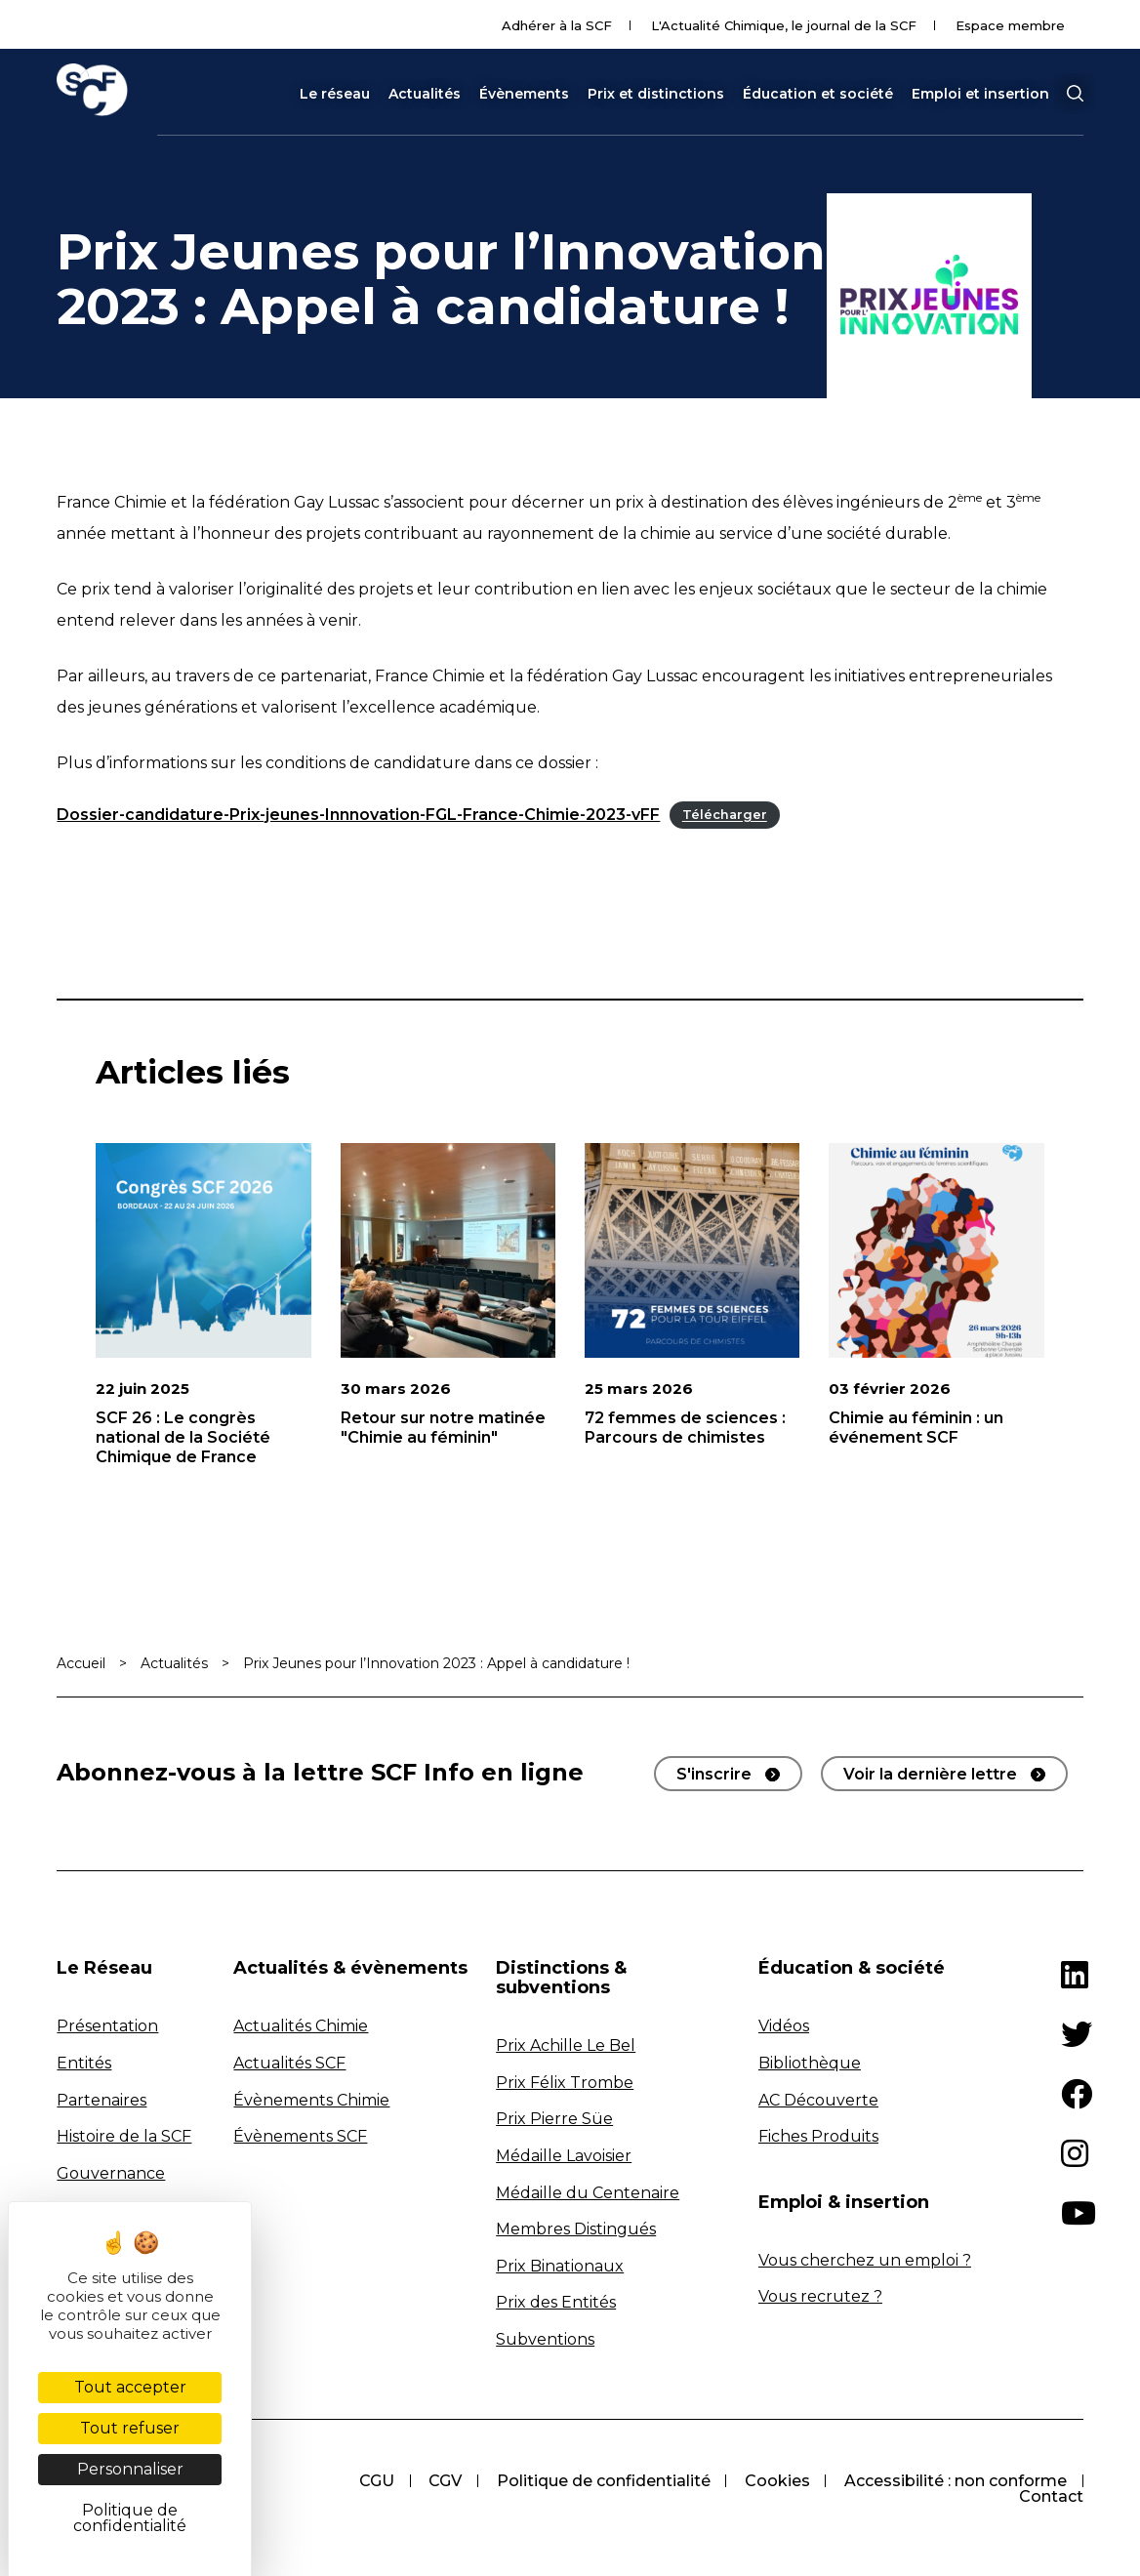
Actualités (424, 94)
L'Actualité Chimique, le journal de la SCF (783, 25)
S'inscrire (714, 1774)
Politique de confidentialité (602, 2481)
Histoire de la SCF (124, 2136)
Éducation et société (818, 94)
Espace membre (1010, 25)
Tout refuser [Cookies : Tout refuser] (130, 2428)
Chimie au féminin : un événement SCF (916, 1428)
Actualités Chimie (300, 2026)
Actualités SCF (289, 2063)
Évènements (524, 94)
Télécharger (724, 815)
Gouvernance (111, 2173)
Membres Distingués (576, 2229)
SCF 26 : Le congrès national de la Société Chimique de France (183, 1437)
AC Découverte (818, 2100)
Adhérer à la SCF (557, 25)
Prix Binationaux (560, 2266)
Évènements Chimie (311, 2100)
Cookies (776, 2481)
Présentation (107, 2026)
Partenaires (101, 2100)
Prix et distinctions (656, 94)
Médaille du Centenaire (587, 2193)
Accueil (81, 1663)
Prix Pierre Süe (554, 2118)
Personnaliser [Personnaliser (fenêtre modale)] (130, 2469)
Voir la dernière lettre (930, 1774)
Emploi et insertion (980, 94)
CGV (443, 2481)
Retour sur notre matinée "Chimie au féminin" (443, 1428)
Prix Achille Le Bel (565, 2045)
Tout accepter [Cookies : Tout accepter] (130, 2387)
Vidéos (783, 2026)
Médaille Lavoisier (563, 2156)
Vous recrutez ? (820, 2296)
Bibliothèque (809, 2063)
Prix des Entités (556, 2302)
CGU (373, 2481)
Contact (1051, 2496)
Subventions (545, 2339)
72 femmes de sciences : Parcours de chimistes (685, 1428)
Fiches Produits (818, 2136)
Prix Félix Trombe (564, 2082)
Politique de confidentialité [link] (129, 2518)
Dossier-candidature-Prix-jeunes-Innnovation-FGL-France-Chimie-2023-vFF (358, 814)
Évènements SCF (300, 2136)
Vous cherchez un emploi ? (864, 2260)
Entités (84, 2063)
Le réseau (335, 94)
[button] (1074, 93)
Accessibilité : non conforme (955, 2481)
